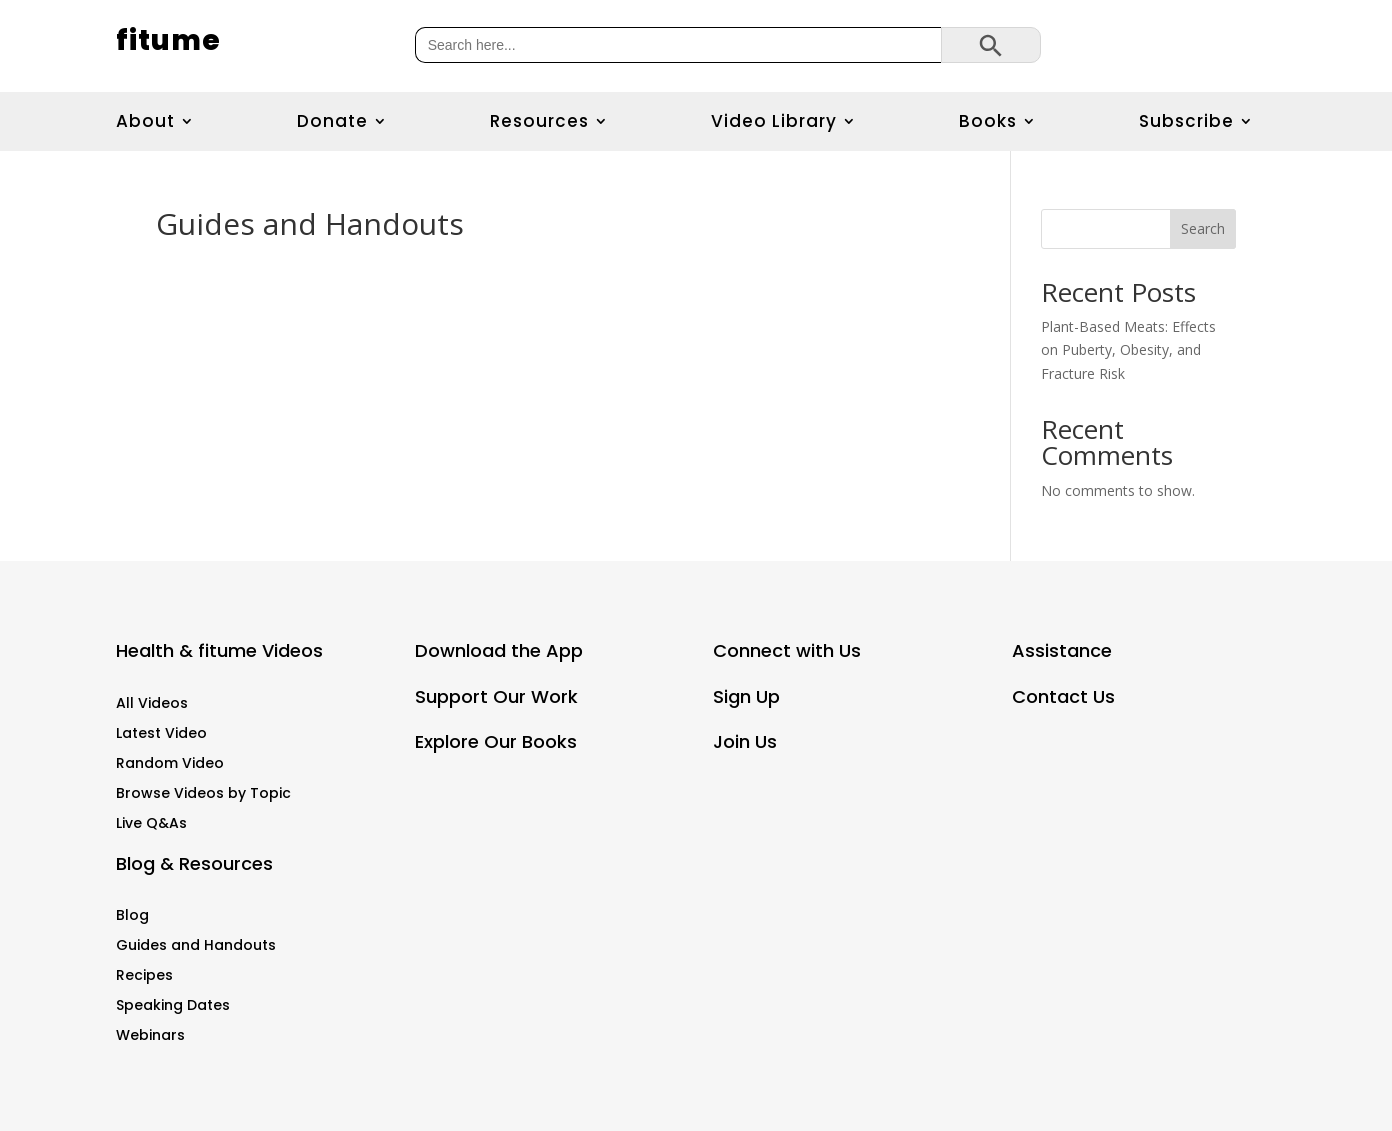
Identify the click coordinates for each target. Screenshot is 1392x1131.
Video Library (774, 122)
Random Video (170, 764)
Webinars (150, 1036)
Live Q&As (151, 824)
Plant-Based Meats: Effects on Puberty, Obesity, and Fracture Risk (1128, 350)
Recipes (144, 976)
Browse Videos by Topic (203, 794)
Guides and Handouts (196, 946)
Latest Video (161, 734)
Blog (132, 916)
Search (1203, 228)
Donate (332, 122)
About (145, 122)
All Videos (152, 704)
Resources (539, 122)
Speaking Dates (173, 1006)
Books (988, 122)
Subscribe (1186, 122)
